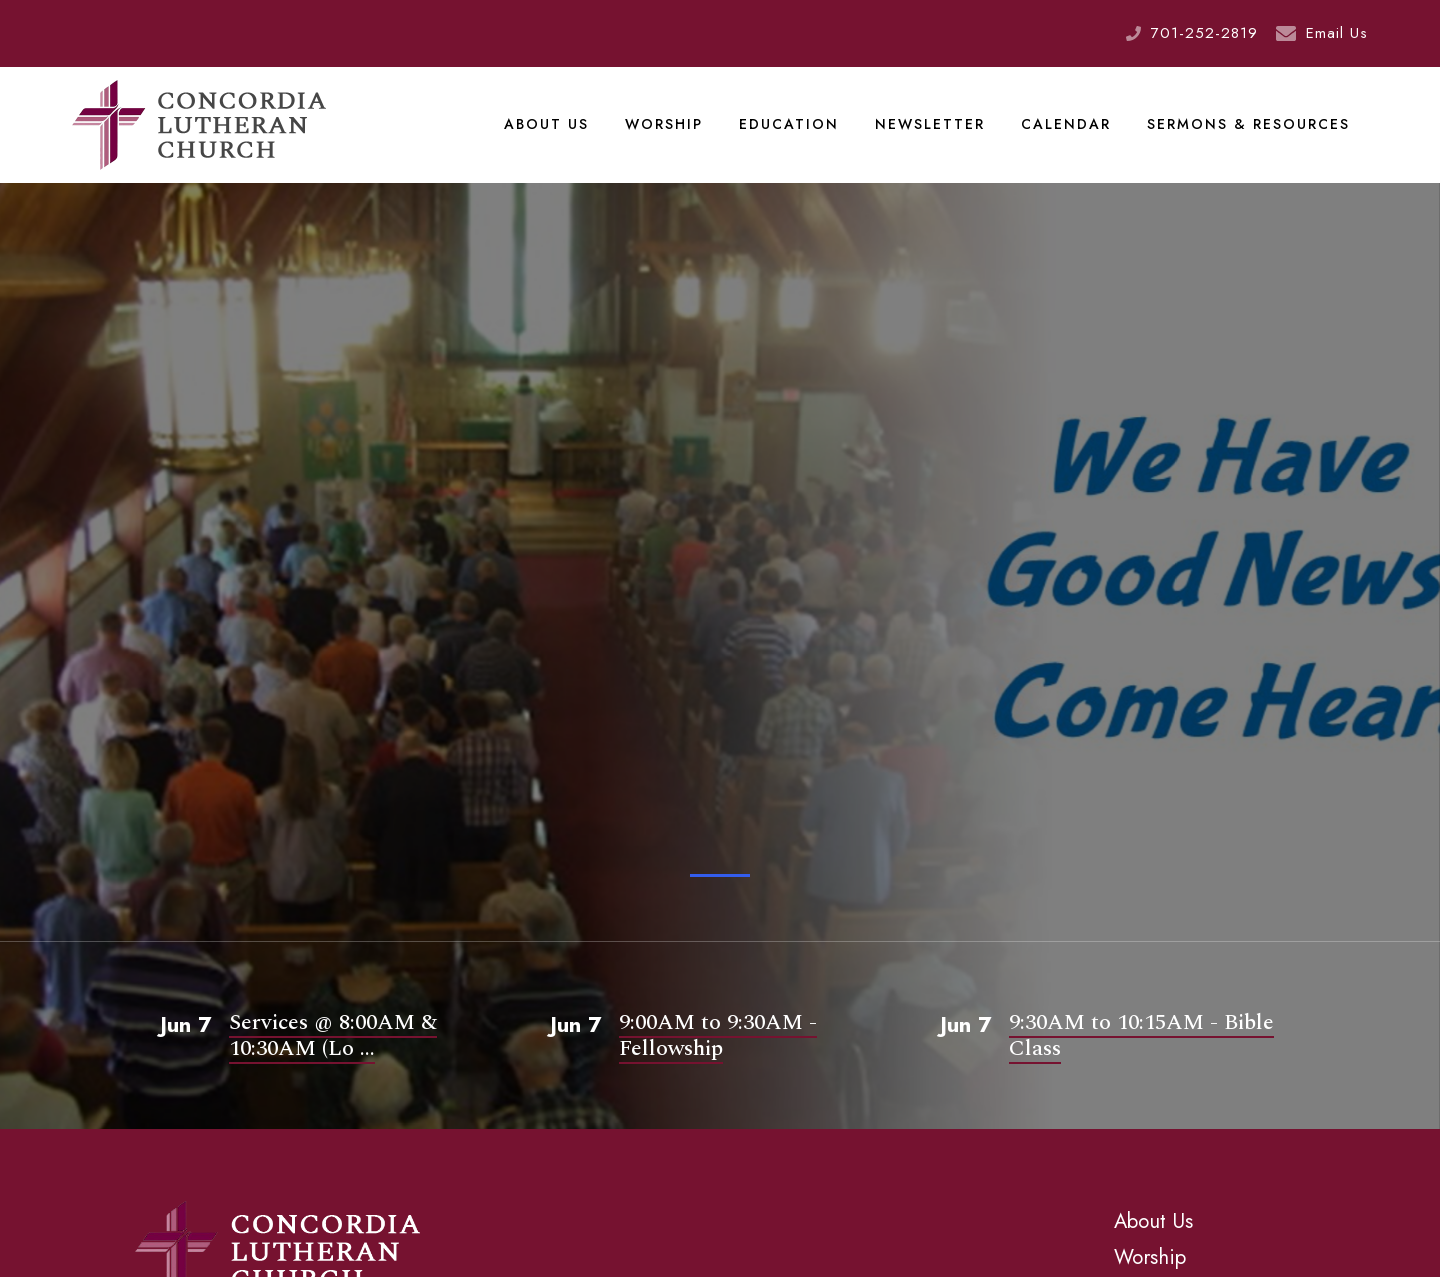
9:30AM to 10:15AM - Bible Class (1141, 1035)
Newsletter (930, 124)
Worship (664, 124)
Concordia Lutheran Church (199, 125)
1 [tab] (720, 875)
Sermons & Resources (1248, 124)
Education (789, 124)
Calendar (1066, 124)
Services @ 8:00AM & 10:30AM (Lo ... (333, 1035)
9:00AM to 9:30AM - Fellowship (718, 1035)
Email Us (1337, 33)
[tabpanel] (720, 589)
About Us (546, 124)
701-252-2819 (1204, 33)
